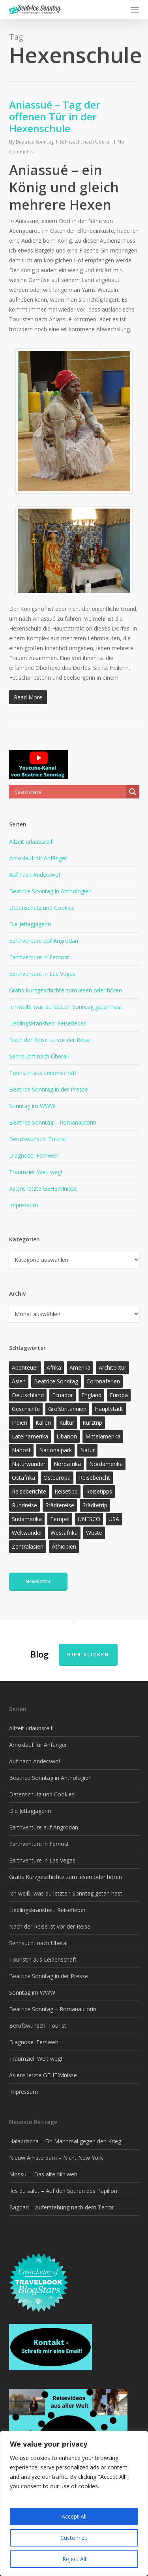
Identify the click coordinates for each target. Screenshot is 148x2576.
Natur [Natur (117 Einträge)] (87, 1450)
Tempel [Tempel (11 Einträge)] (59, 1519)
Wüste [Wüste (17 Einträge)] (94, 1532)
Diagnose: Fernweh (33, 1155)
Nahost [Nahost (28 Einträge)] (21, 1450)
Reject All (74, 2559)
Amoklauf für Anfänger (38, 858)
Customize (74, 2537)
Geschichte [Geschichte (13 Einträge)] (26, 1408)
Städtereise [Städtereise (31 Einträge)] (59, 1505)
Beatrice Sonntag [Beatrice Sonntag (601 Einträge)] (56, 1381)
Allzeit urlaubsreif (30, 841)
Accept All (74, 2516)
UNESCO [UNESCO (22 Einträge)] (89, 1519)
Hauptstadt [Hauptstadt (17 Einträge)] (109, 1408)
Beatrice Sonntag (35, 141)
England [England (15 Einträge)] (91, 1395)
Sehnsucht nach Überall (86, 141)
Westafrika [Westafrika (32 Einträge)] (64, 1532)
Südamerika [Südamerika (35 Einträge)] (27, 1519)
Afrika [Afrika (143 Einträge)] (54, 1367)
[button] (135, 9)
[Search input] (69, 791)
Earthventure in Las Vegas (42, 973)
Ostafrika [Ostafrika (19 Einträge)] (23, 1477)
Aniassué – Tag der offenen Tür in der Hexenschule (54, 116)
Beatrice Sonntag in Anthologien (50, 891)
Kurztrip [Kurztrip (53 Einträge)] (92, 1422)
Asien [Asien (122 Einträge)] (19, 1381)
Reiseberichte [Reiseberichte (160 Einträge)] (29, 1491)
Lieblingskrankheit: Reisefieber (47, 1023)
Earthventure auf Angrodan (43, 940)
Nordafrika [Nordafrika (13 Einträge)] (67, 1464)
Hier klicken (88, 1654)
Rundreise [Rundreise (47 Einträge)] (24, 1505)
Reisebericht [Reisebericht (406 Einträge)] (94, 1477)
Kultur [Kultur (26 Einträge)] (66, 1422)
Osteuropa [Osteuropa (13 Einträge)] (57, 1477)
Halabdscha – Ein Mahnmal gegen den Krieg (65, 2141)
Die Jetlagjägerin (30, 924)
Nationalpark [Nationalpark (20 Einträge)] (55, 1450)
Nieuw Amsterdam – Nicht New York (56, 2157)
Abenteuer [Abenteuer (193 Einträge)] (25, 1367)
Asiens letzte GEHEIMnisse (43, 1188)
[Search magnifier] (132, 791)
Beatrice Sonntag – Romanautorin (52, 1122)
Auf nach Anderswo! (34, 874)
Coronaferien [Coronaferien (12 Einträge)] (103, 1381)
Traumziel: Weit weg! (35, 1172)
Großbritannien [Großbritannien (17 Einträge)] (67, 1408)
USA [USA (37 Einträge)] (114, 1519)
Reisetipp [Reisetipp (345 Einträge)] (66, 1491)
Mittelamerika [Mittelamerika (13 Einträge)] (102, 1436)
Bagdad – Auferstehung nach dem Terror (61, 2207)
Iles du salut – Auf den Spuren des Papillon (63, 2190)
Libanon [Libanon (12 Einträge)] (66, 1436)
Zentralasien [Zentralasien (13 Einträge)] (27, 1546)
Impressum (23, 1205)
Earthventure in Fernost (39, 957)
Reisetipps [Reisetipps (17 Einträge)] (99, 1491)
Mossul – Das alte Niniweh (43, 2174)
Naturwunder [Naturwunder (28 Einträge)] (28, 1464)
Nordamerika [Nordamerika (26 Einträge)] (106, 1464)
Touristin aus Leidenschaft (43, 1073)
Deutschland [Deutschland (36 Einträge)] (28, 1395)
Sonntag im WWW (32, 1106)
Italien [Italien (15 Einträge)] (43, 1422)
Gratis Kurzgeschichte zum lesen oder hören (65, 990)
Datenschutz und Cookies (42, 907)
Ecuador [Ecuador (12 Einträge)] (62, 1395)
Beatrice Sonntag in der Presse (48, 1089)
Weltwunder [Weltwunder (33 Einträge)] (27, 1532)
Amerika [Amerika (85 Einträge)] (79, 1367)
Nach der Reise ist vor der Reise (49, 1040)
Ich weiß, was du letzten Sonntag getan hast (65, 1006)
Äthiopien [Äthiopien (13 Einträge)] (64, 1546)
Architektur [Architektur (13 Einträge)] (112, 1367)
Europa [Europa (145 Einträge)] (119, 1395)
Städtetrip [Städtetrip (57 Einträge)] (94, 1505)
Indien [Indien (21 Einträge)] (19, 1422)
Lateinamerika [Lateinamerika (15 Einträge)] (30, 1436)
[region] (74, 2503)
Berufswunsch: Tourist (37, 1139)
